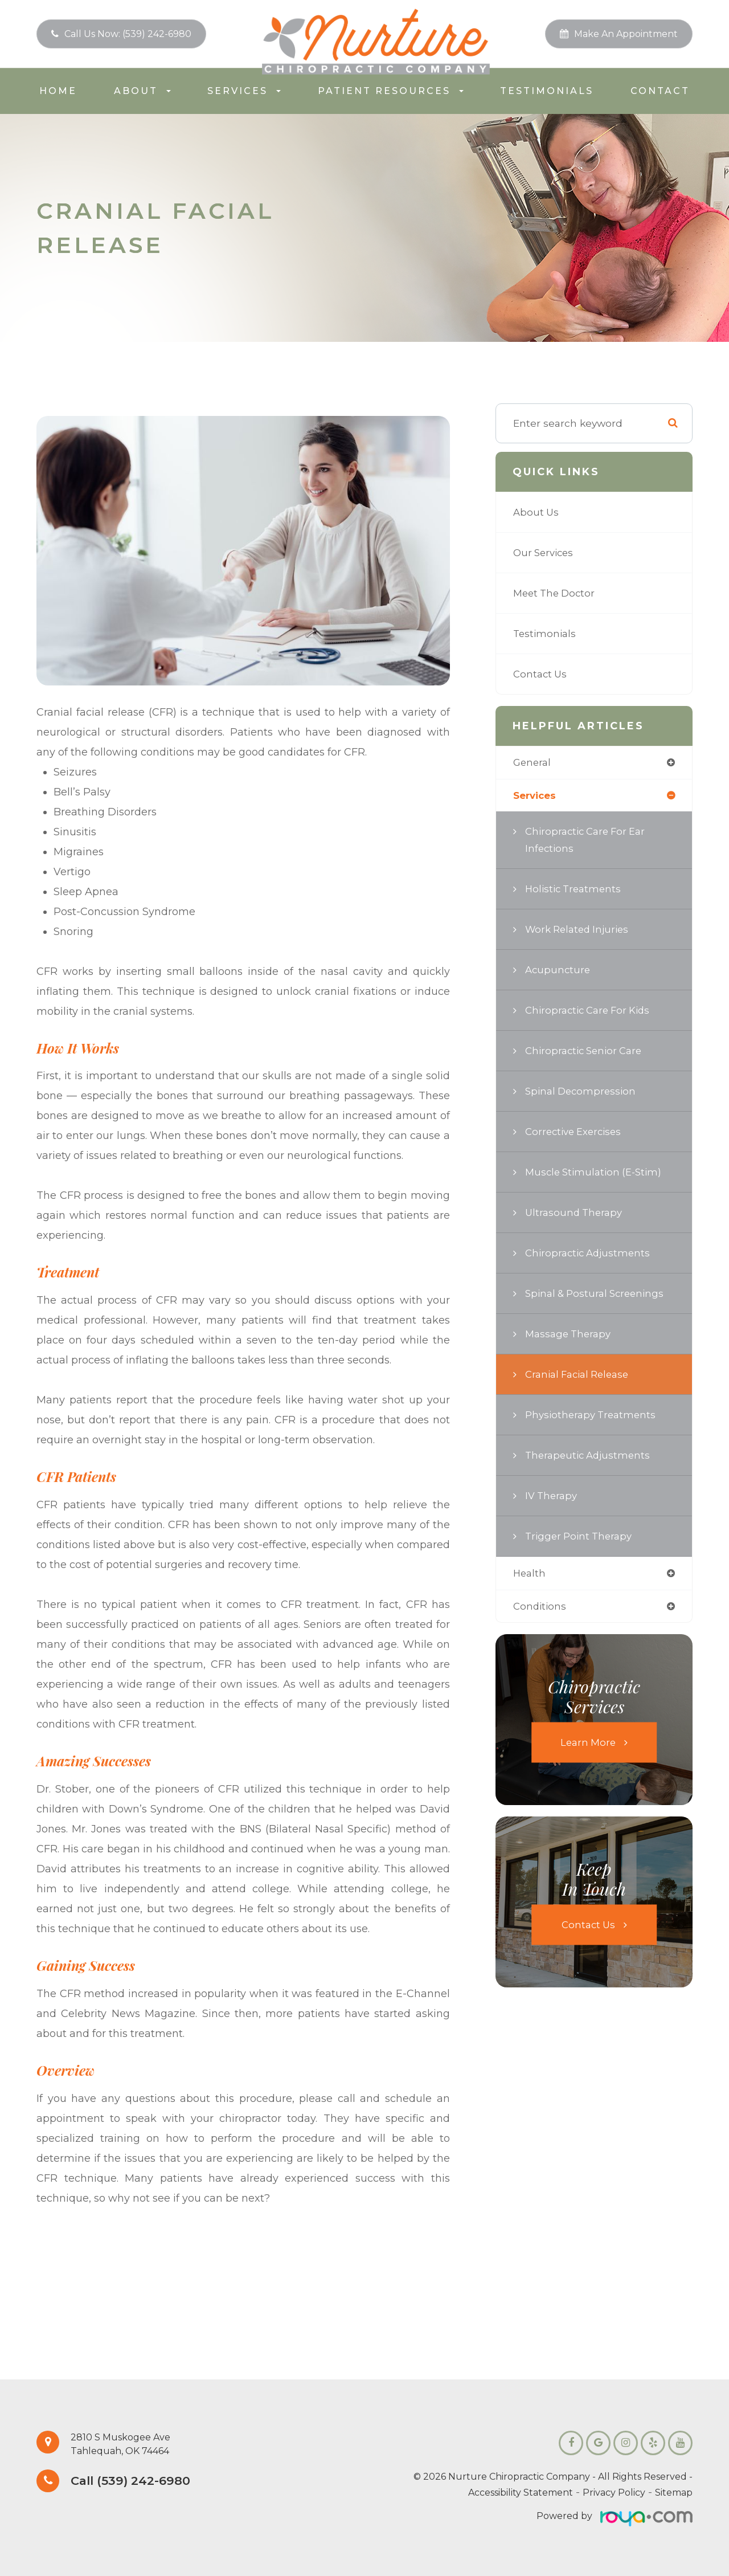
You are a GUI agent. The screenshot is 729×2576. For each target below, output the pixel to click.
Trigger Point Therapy (581, 1537)
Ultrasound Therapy (575, 1213)
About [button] (142, 90)
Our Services (545, 552)
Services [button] (244, 90)
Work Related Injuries (579, 930)
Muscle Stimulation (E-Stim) (596, 1173)
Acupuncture (558, 971)
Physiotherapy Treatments (593, 1416)
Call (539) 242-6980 (135, 2480)
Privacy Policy (614, 2492)
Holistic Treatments (575, 890)
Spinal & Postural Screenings (597, 1294)
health (530, 1575)
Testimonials (546, 90)
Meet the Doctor (556, 593)
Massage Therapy (570, 1335)
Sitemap (674, 2492)
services (536, 796)
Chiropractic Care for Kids (591, 1011)
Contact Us (541, 674)
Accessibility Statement (520, 2492)
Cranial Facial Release (580, 1375)
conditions (540, 1608)
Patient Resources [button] (391, 90)
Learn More (588, 1745)
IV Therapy (552, 1497)
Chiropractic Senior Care (586, 1052)
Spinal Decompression (582, 1092)
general (533, 763)
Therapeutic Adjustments (590, 1456)
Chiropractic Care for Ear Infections (588, 840)
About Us (536, 512)
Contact (660, 90)
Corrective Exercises (575, 1132)
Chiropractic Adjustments (590, 1254)
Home (58, 90)
